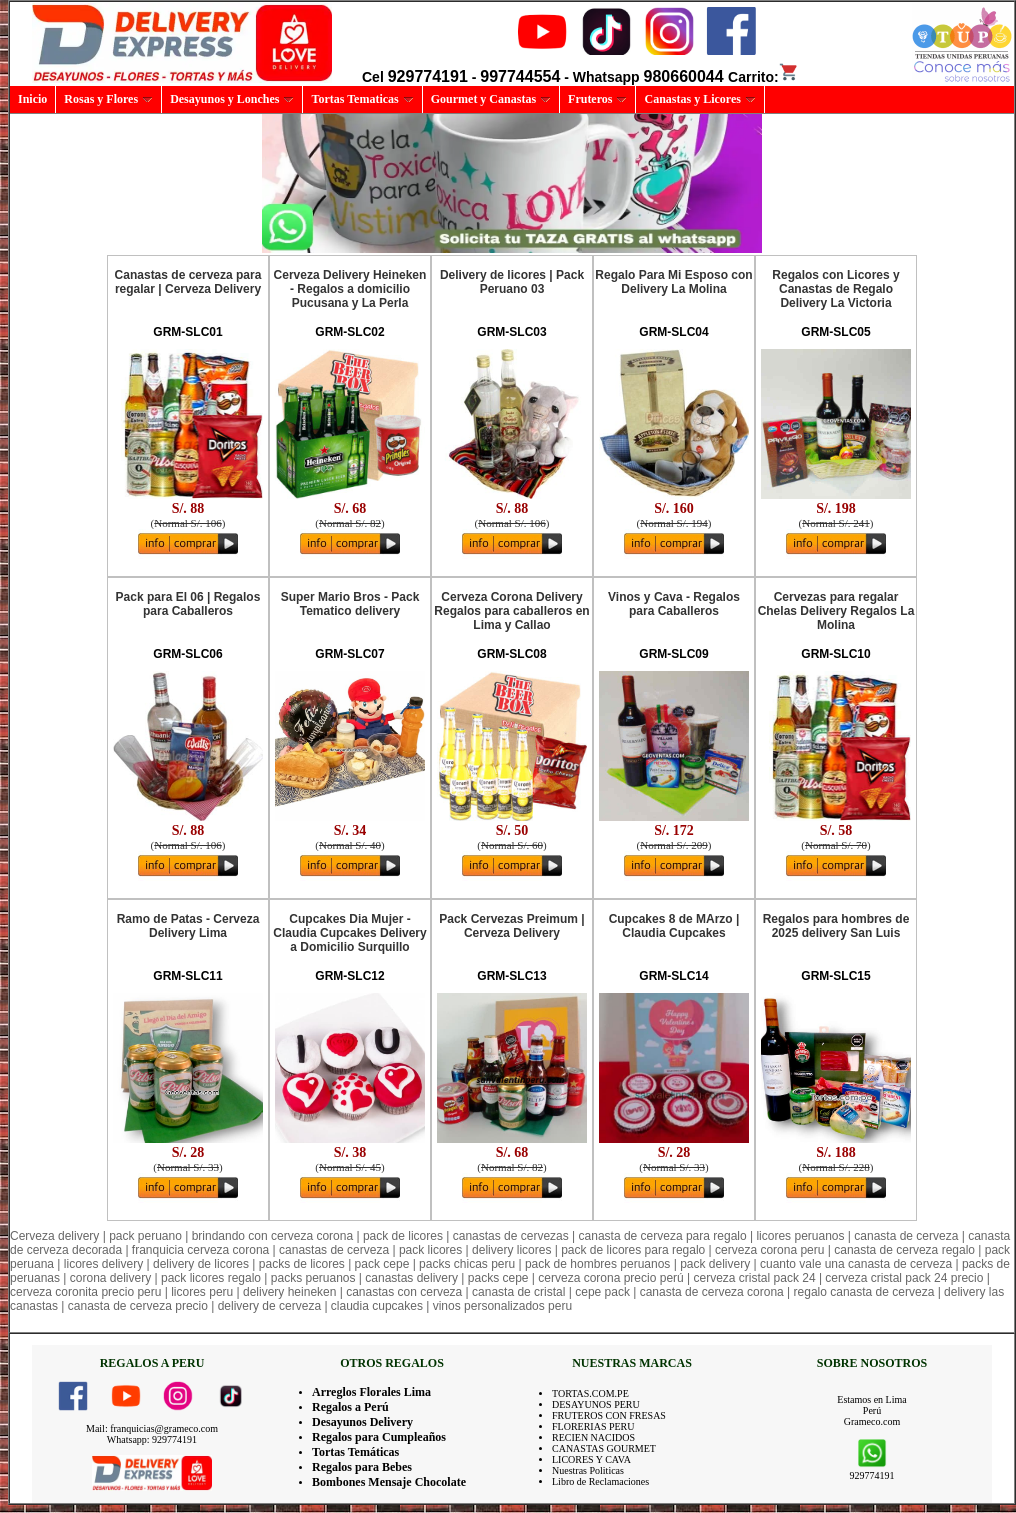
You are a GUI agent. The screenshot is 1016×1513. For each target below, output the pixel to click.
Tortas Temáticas (355, 1452)
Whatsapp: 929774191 (152, 1439)
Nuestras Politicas (588, 1470)
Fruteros (597, 99)
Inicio (32, 99)
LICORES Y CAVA (591, 1459)
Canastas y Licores (699, 99)
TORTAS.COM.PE (590, 1393)
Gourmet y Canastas (491, 99)
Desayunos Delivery (362, 1422)
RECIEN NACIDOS (593, 1437)
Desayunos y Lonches (232, 99)
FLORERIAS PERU (593, 1426)
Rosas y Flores (108, 99)
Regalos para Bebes (362, 1467)
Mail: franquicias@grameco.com (152, 1428)
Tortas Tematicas (362, 99)
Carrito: (763, 77)
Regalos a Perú (350, 1407)
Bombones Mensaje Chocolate (389, 1482)
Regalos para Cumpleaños (379, 1437)
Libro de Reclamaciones (600, 1481)
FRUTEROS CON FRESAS (609, 1415)
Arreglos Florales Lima (371, 1392)
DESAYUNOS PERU (596, 1404)
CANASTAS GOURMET (604, 1448)
